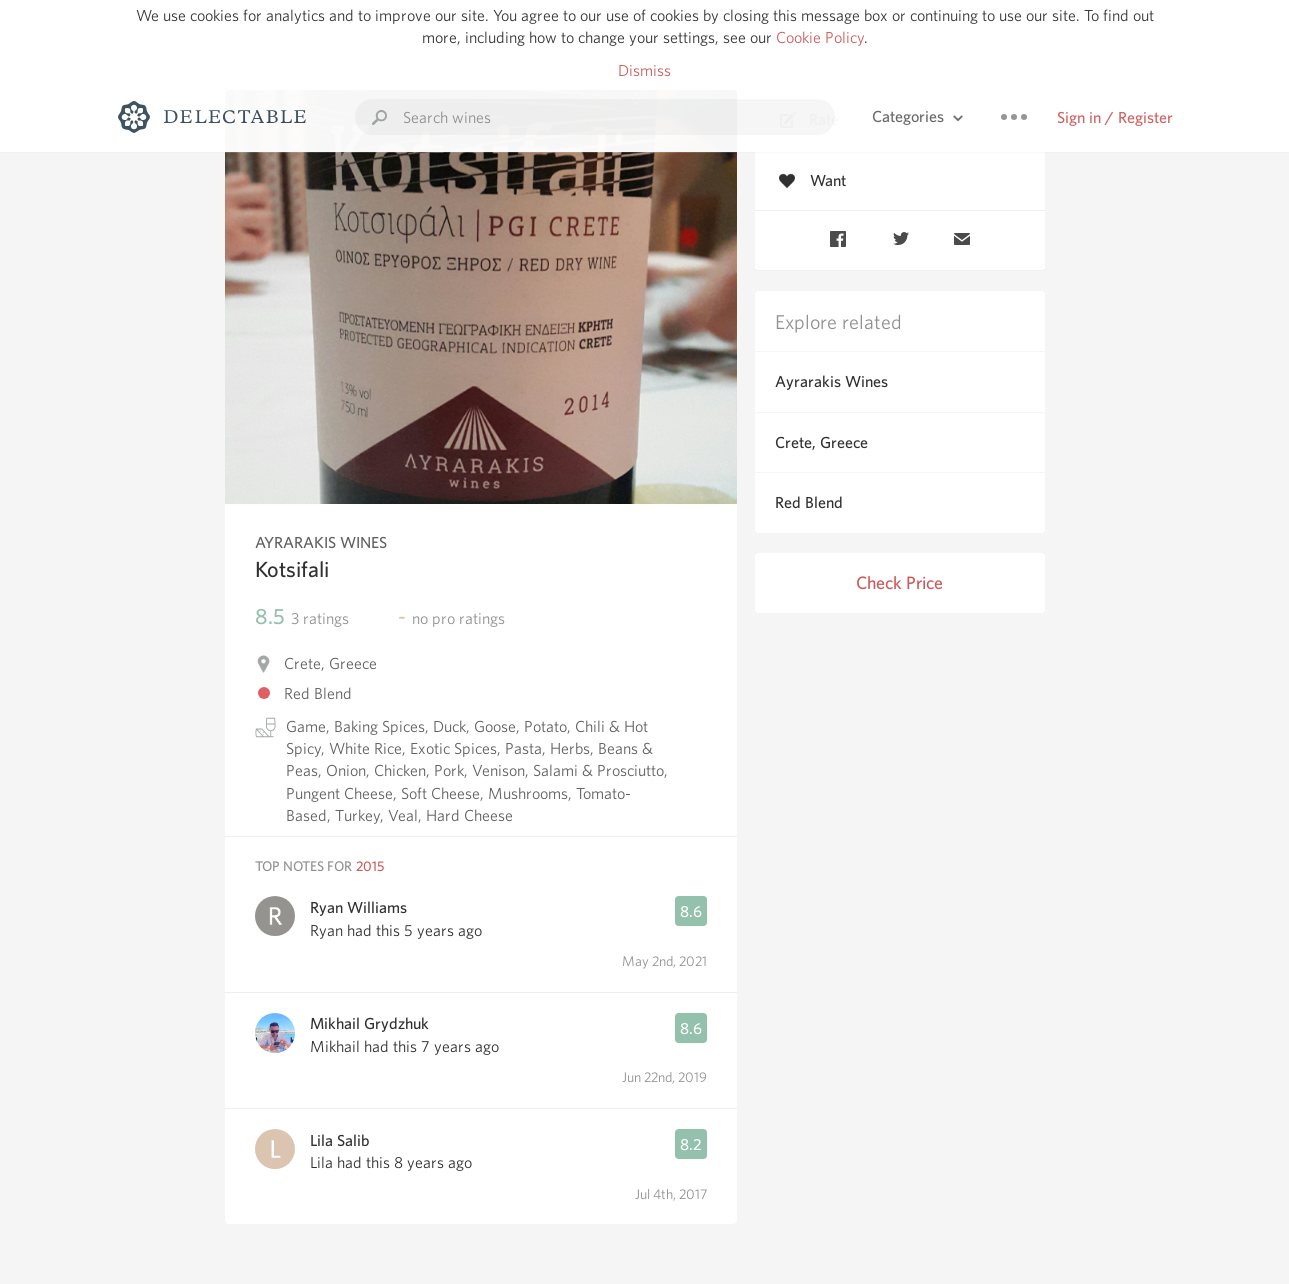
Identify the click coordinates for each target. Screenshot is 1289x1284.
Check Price (899, 582)
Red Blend (809, 502)
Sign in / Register (1115, 117)
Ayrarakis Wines (831, 381)
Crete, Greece (821, 442)
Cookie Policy (820, 37)
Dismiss (644, 70)
